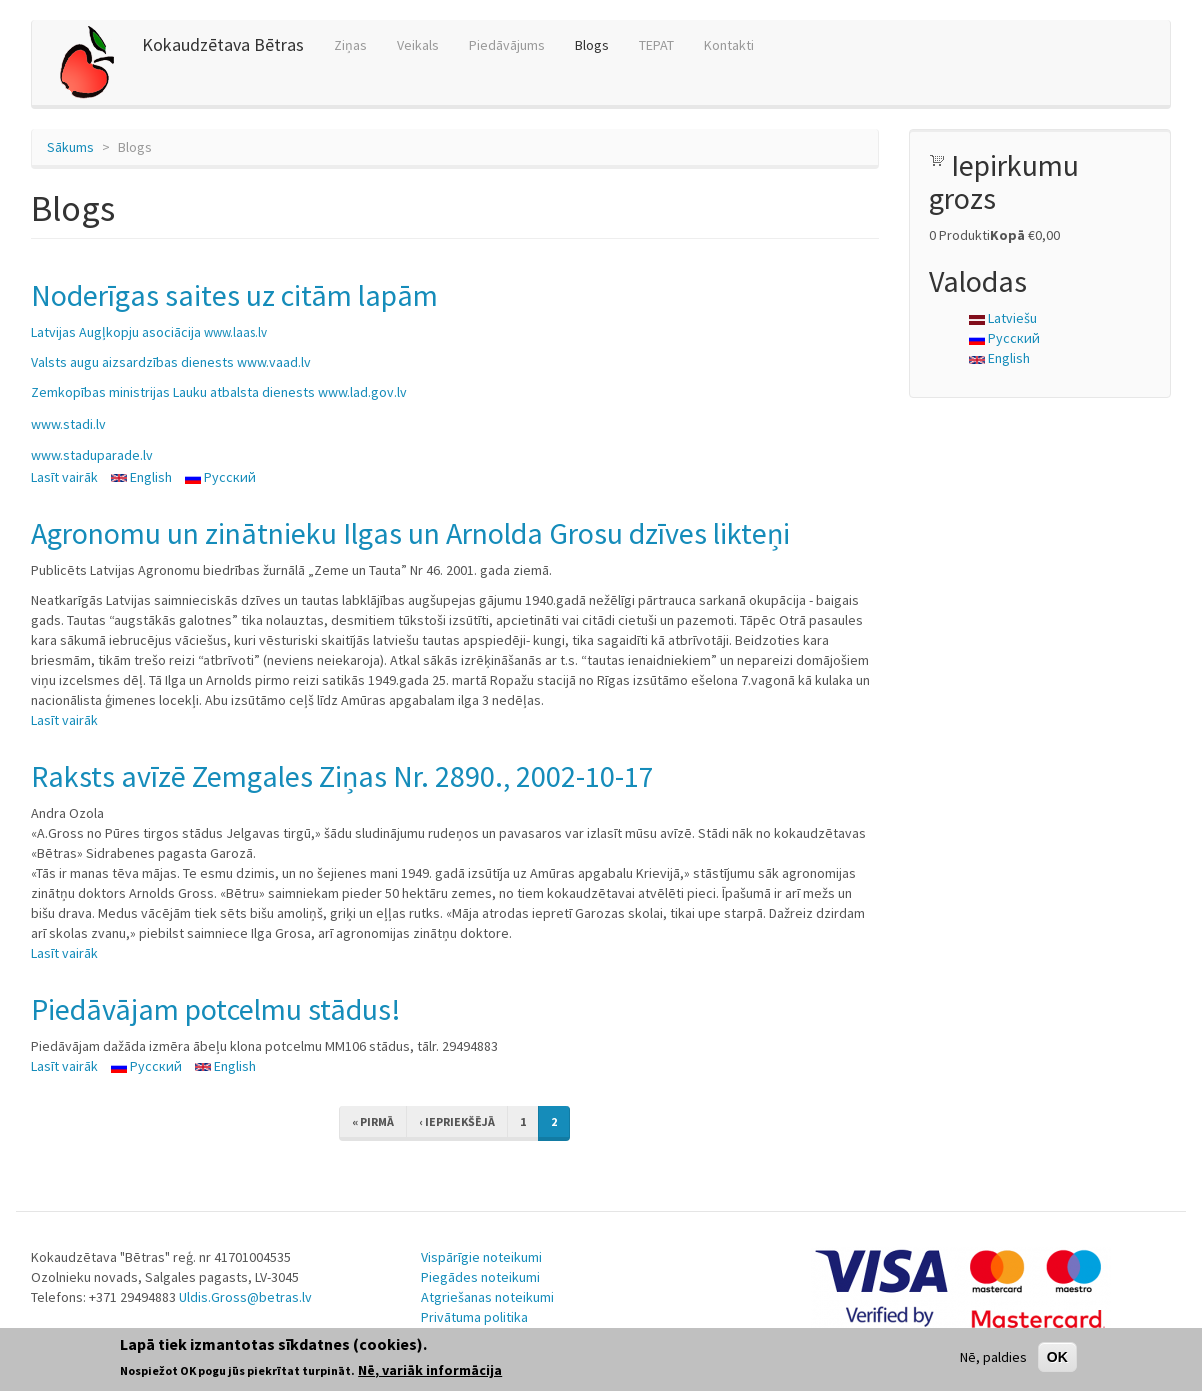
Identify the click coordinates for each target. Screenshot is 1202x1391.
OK (1057, 1357)
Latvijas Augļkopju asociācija (149, 332)
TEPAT (656, 45)
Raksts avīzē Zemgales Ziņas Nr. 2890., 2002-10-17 (342, 776)
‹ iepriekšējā (457, 1121)
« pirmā (373, 1121)
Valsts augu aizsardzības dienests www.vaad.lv (171, 362)
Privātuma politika (474, 1317)
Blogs (592, 45)
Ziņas (350, 45)
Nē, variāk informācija (430, 1370)
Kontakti (729, 45)
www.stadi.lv (68, 424)
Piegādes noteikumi (480, 1277)
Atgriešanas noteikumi (487, 1297)
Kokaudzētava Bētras (223, 44)
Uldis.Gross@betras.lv (245, 1297)
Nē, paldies (993, 1357)
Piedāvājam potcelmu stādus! (216, 1009)
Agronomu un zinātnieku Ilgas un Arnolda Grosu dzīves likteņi (410, 533)
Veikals (418, 45)
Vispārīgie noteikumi (481, 1257)
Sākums (70, 147)
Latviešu (1003, 318)
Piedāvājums (507, 45)
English (141, 477)
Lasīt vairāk (64, 477)
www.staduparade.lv (92, 455)
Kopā (1007, 235)
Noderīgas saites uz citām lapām (234, 295)
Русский (220, 477)
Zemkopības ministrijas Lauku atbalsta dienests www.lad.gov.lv (219, 392)
